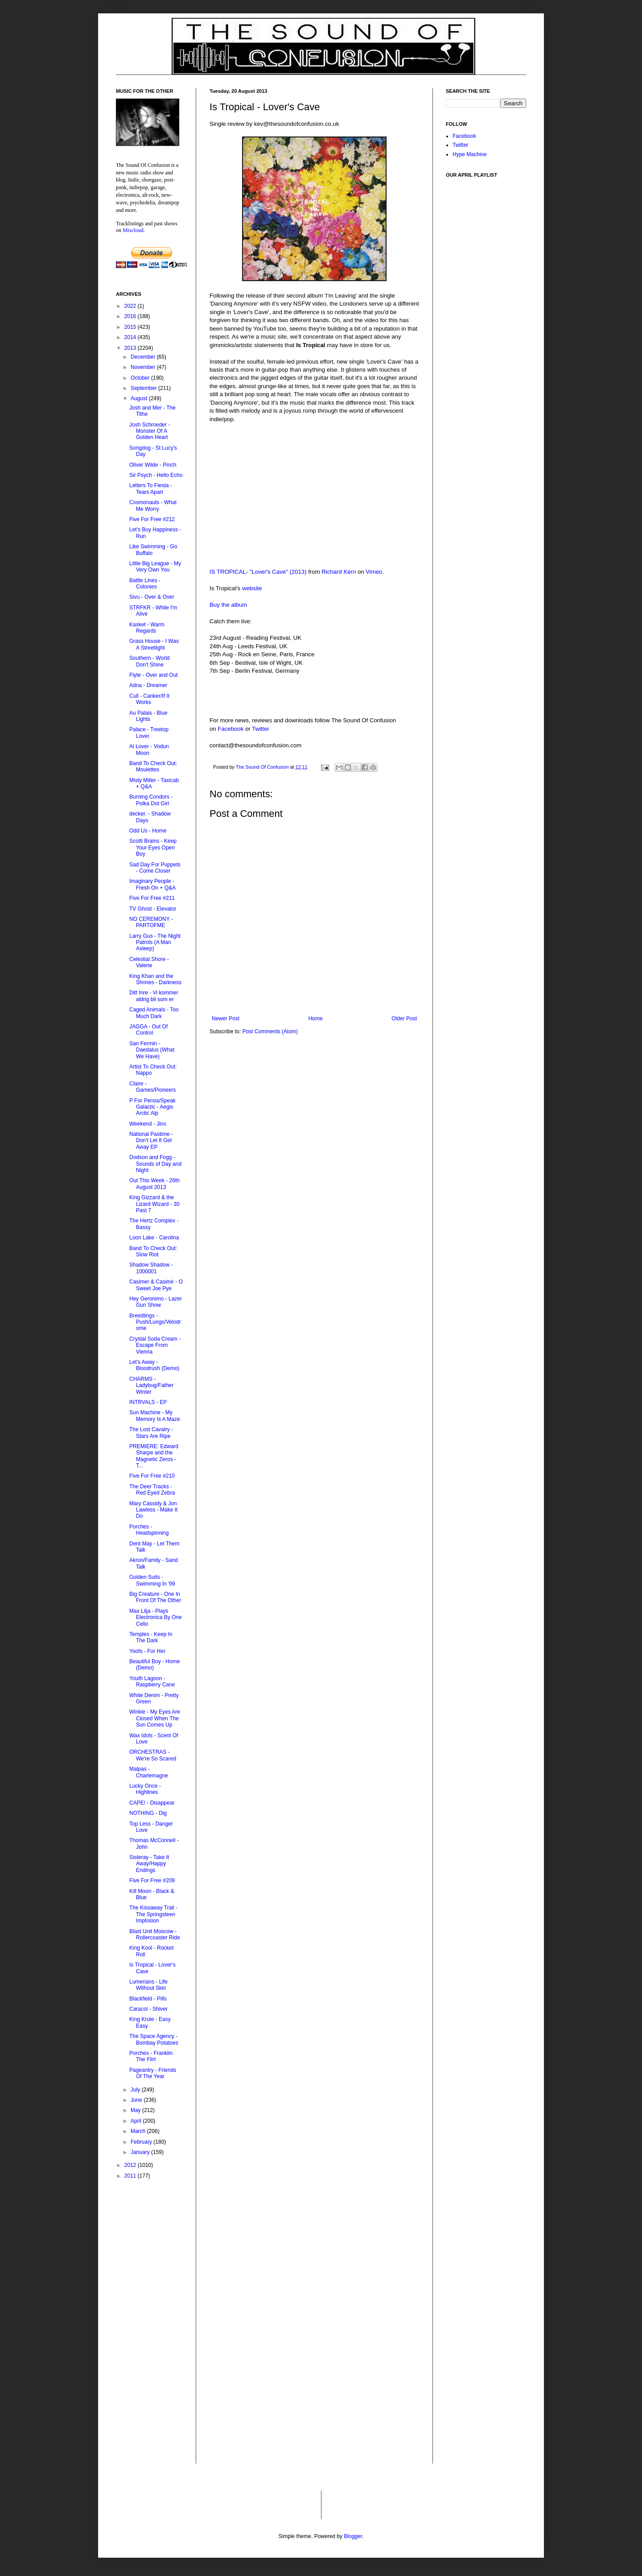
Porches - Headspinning (149, 1530)
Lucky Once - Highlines (145, 1789)
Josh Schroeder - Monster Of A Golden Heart (149, 431)
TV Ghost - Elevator (152, 909)
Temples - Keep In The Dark (151, 1637)
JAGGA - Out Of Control (148, 1029)
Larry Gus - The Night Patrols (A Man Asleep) (155, 942)
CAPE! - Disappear (151, 1803)
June (137, 2100)
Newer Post (225, 1018)
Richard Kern (338, 571)
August (140, 398)
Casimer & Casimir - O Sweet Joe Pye (156, 1285)
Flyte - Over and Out (153, 675)
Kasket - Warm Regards (147, 627)
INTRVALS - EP (148, 1402)
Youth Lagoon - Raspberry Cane (152, 1681)
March (139, 2131)
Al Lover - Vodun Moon (149, 749)
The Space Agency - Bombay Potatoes (153, 2039)
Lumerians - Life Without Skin (148, 1985)
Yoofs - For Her (147, 1651)
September (144, 388)
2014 (131, 337)
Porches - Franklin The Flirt (151, 2056)
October (141, 378)
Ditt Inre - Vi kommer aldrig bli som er (153, 996)
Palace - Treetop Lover (149, 732)
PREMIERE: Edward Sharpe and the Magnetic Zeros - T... (153, 1456)
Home (316, 1018)
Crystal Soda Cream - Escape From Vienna (155, 1345)
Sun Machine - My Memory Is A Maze (154, 1415)
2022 (131, 306)
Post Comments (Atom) (270, 1031)
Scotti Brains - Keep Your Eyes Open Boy (153, 847)
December (144, 357)
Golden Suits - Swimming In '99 (152, 1580)
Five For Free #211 (152, 898)
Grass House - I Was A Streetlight (154, 644)
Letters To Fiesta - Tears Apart (150, 488)
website (252, 588)
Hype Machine (470, 154)
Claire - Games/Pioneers (152, 1087)
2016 (131, 316)
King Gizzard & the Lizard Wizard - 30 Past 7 (154, 1203)
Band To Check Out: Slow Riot (153, 1251)
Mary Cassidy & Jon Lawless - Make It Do (153, 1510)
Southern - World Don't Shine (149, 661)
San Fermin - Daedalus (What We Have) (151, 1050)
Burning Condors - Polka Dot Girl (151, 800)
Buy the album (228, 604)
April (137, 2121)
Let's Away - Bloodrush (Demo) (154, 1365)
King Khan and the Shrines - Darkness (155, 979)
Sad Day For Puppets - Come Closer (155, 867)
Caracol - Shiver (148, 2009)
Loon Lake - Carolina (154, 1237)
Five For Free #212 (152, 519)
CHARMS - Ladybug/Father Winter (151, 1385)
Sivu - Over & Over (151, 597)
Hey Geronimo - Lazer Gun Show (155, 1302)
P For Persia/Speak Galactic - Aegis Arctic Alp (152, 1107)
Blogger (353, 2536)
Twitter (260, 728)
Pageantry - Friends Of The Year (152, 2073)
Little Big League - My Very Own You (155, 566)
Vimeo (374, 571)
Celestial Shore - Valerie (149, 962)
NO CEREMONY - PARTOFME (151, 922)
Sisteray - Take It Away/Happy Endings (149, 1863)
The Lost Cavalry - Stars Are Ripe (151, 1432)
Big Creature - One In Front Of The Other (155, 1597)
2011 (131, 2176)
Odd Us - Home (147, 831)
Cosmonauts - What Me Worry (153, 505)
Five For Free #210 (152, 1476)
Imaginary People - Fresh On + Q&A (152, 884)
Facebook (230, 728)
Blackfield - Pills (148, 1999)
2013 (131, 348)
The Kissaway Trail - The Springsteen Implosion (153, 1914)
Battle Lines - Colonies (144, 583)
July (136, 2090)
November (144, 367)
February (142, 2142)
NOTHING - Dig (148, 1813)
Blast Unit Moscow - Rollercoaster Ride (154, 1934)
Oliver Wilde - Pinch (152, 465)
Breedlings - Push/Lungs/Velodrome (155, 1322)
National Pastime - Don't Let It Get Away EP (151, 1140)
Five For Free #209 (152, 1880)
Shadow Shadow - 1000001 (151, 1268)
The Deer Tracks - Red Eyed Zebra (152, 1489)
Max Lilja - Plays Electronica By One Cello (155, 1617)
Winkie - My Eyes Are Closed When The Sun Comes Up (154, 1718)
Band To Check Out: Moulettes (153, 766)
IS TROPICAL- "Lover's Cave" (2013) (258, 571)
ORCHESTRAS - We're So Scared (152, 1755)
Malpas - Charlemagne (148, 1772)
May (136, 2110)
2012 (131, 2165)
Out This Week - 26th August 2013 (154, 1183)
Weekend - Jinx (147, 1124)
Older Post (404, 1018)
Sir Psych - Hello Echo (155, 475)
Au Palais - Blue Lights (148, 716)
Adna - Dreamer (148, 685)
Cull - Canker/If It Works (149, 699)
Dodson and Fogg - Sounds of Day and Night (155, 1163)
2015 (131, 327)
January (141, 2152)
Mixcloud (133, 230)
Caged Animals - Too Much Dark (154, 1012)
